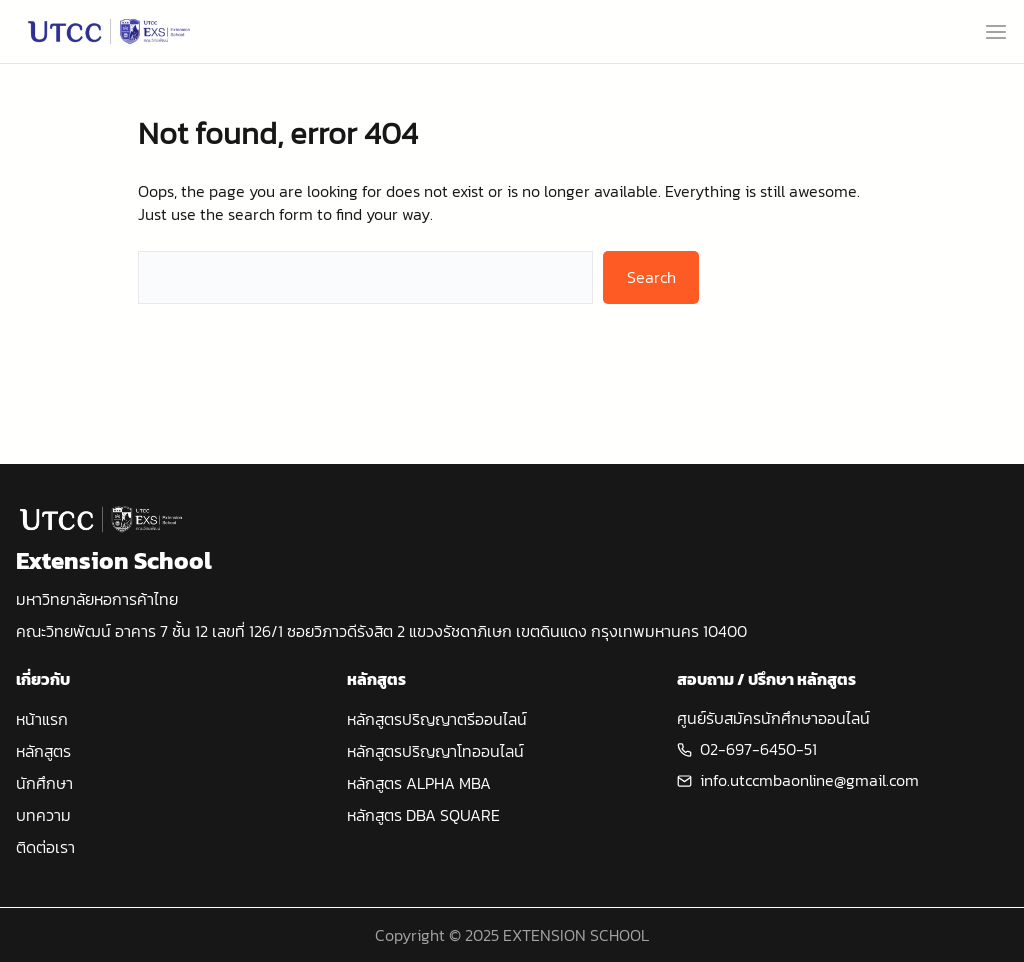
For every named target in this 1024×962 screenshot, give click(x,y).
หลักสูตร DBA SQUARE (423, 815)
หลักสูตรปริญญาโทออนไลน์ (435, 751)
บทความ (43, 815)
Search (651, 277)
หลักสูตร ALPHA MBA (419, 783)
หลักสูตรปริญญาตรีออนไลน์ (437, 719)
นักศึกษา (44, 783)
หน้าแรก (42, 719)
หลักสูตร (43, 751)
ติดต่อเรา (45, 847)
